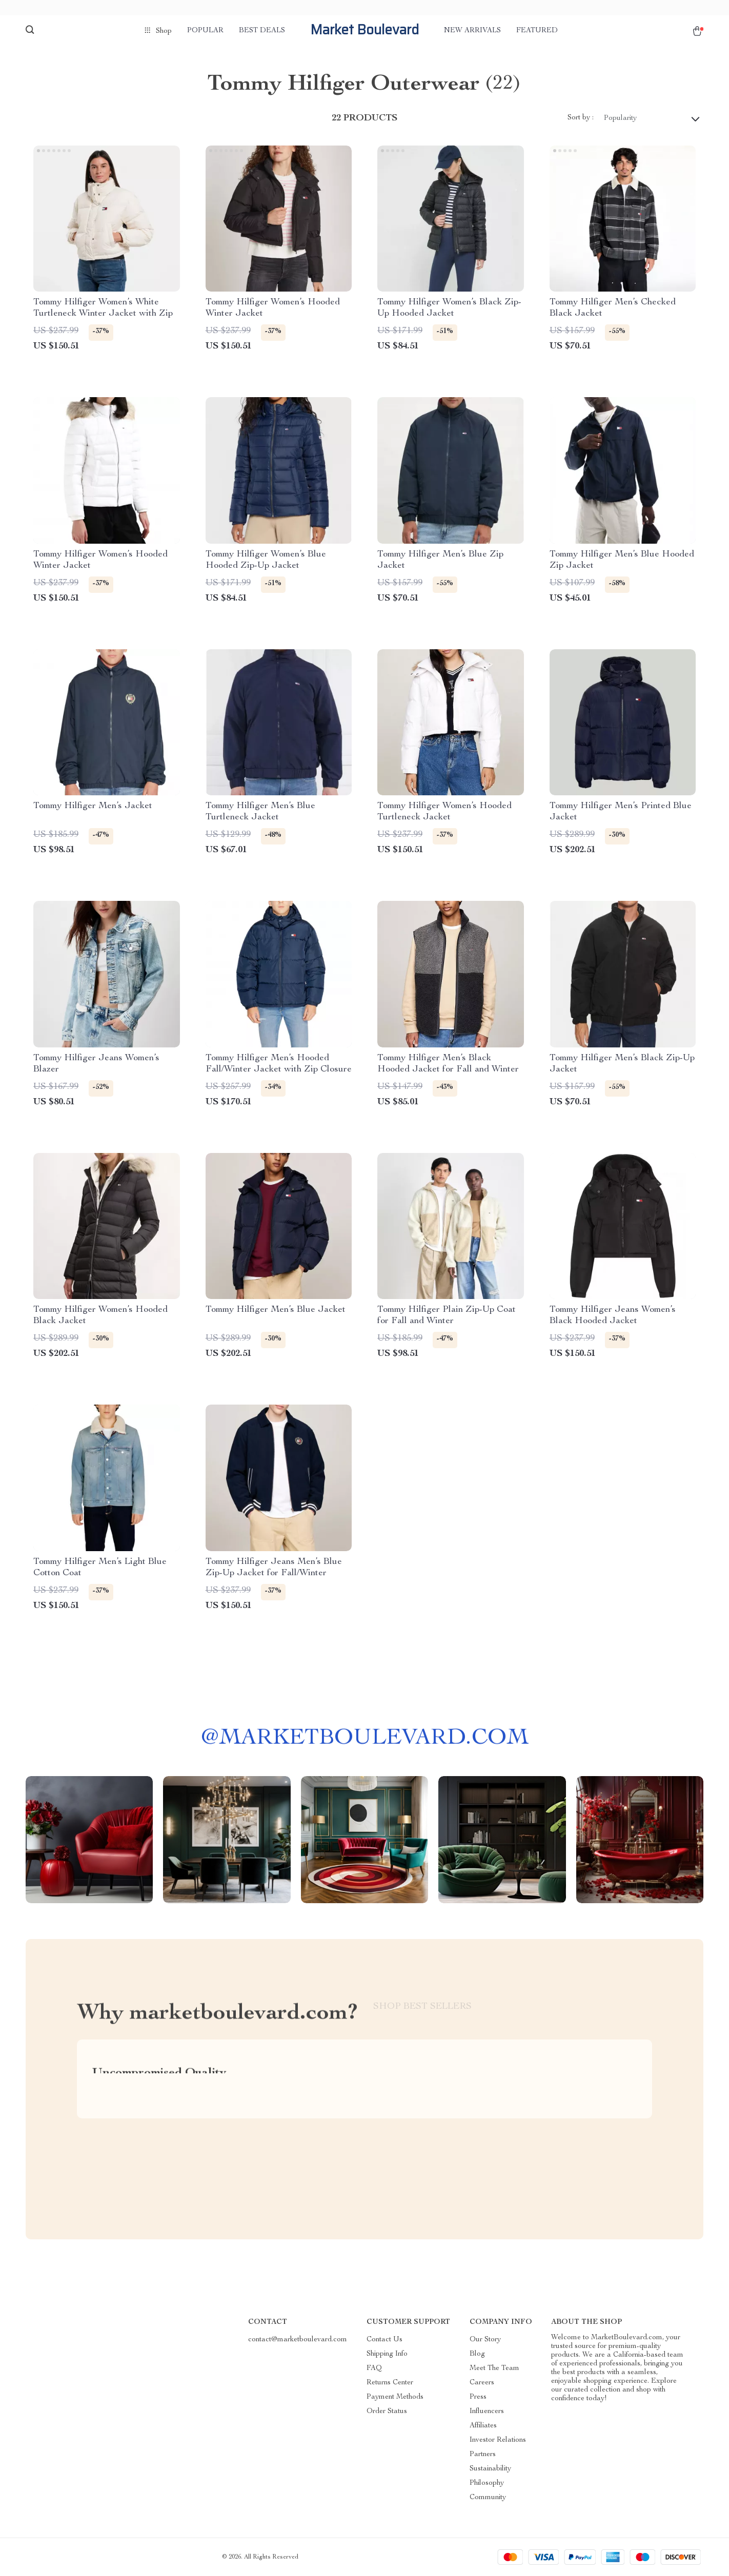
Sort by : (581, 117)
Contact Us (384, 2339)
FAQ (374, 2368)
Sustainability (490, 2468)
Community (488, 2497)
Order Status (387, 2411)
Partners (483, 2454)
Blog (477, 2354)
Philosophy (487, 2483)
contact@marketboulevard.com (297, 2339)
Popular (205, 30)
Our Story (485, 2339)
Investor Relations (498, 2440)
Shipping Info (387, 2354)
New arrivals (472, 30)
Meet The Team (494, 2368)
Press (478, 2397)
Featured (537, 30)
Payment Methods (395, 2397)
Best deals (262, 30)
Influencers (487, 2411)
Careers (482, 2382)
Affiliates (483, 2425)
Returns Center (390, 2382)
